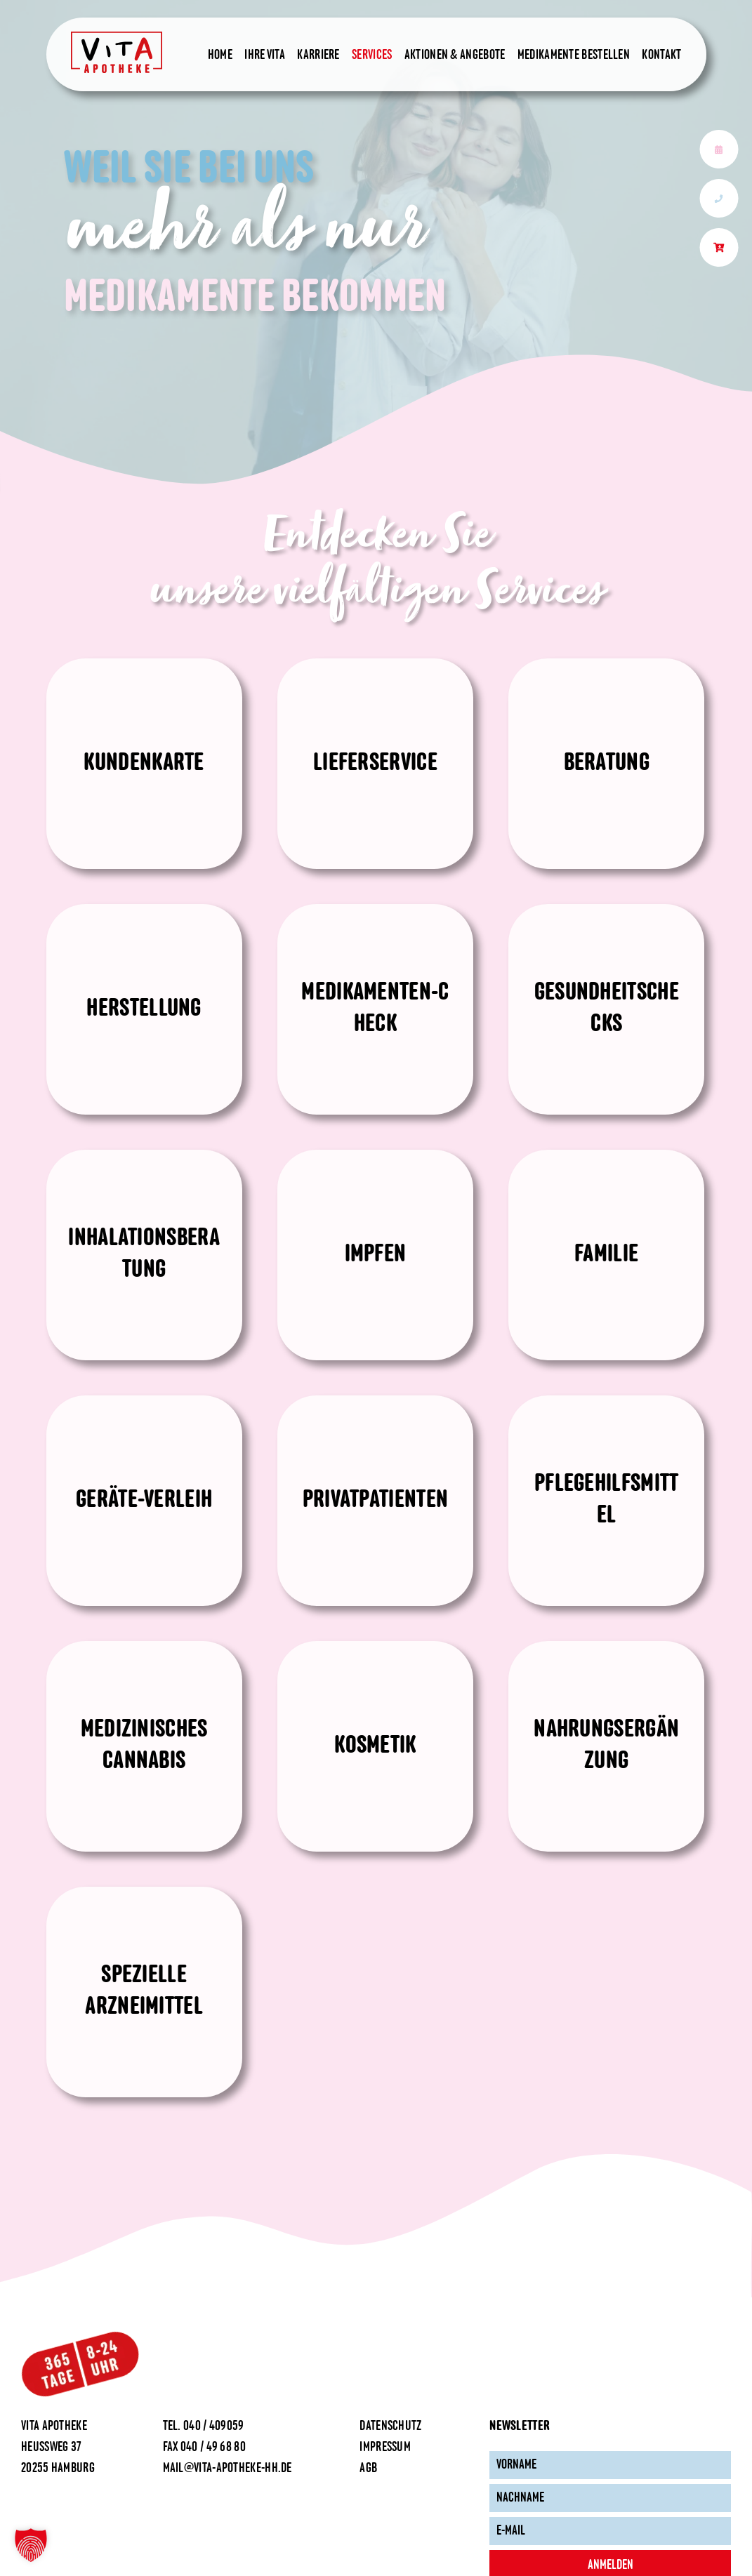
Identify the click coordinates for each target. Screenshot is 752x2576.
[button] (31, 2545)
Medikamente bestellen (573, 55)
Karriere (318, 55)
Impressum (385, 2448)
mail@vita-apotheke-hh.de (227, 2469)
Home (220, 55)
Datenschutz (390, 2426)
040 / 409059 (213, 2426)
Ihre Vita (264, 55)
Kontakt (661, 55)
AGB (368, 2469)
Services (372, 55)
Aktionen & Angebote (455, 55)
